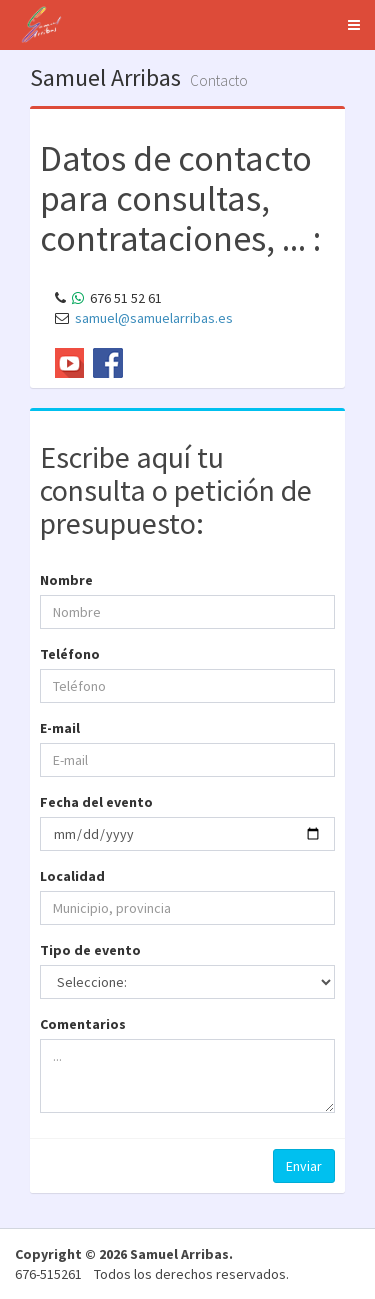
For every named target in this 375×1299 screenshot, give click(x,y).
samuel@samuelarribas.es (154, 318)
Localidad (72, 876)
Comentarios (83, 1024)
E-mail (60, 728)
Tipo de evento (90, 950)
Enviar (304, 1166)
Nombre (66, 580)
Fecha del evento (96, 802)
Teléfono (70, 654)
